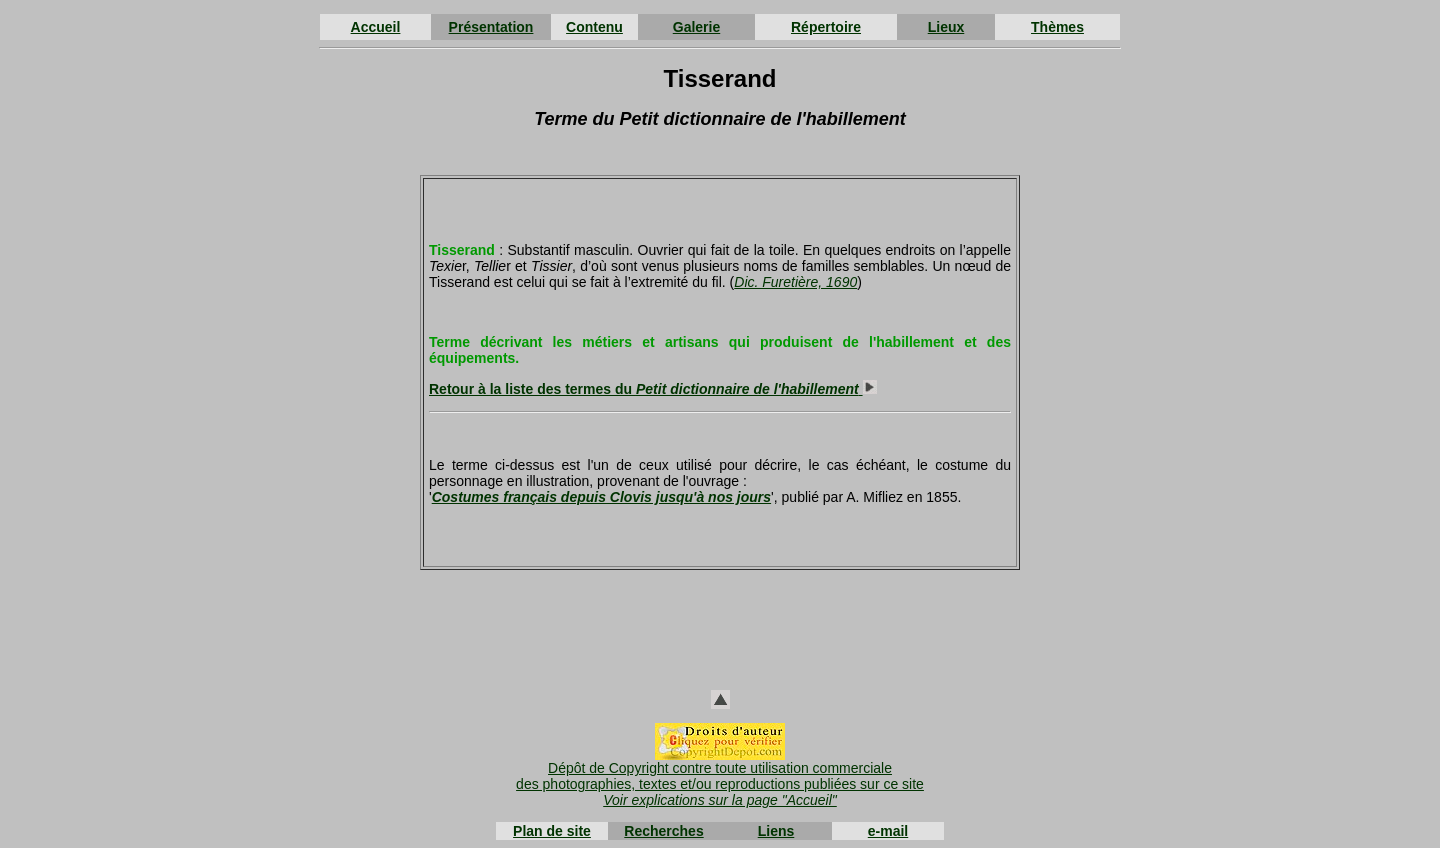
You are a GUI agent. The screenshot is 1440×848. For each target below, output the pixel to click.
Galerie (696, 27)
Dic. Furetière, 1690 (795, 282)
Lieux (946, 27)
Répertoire (826, 27)
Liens (776, 831)
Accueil (376, 27)
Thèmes (1057, 27)
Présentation (491, 27)
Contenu (594, 27)
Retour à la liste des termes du (653, 389)
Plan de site (552, 831)
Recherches (663, 831)
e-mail (888, 831)
